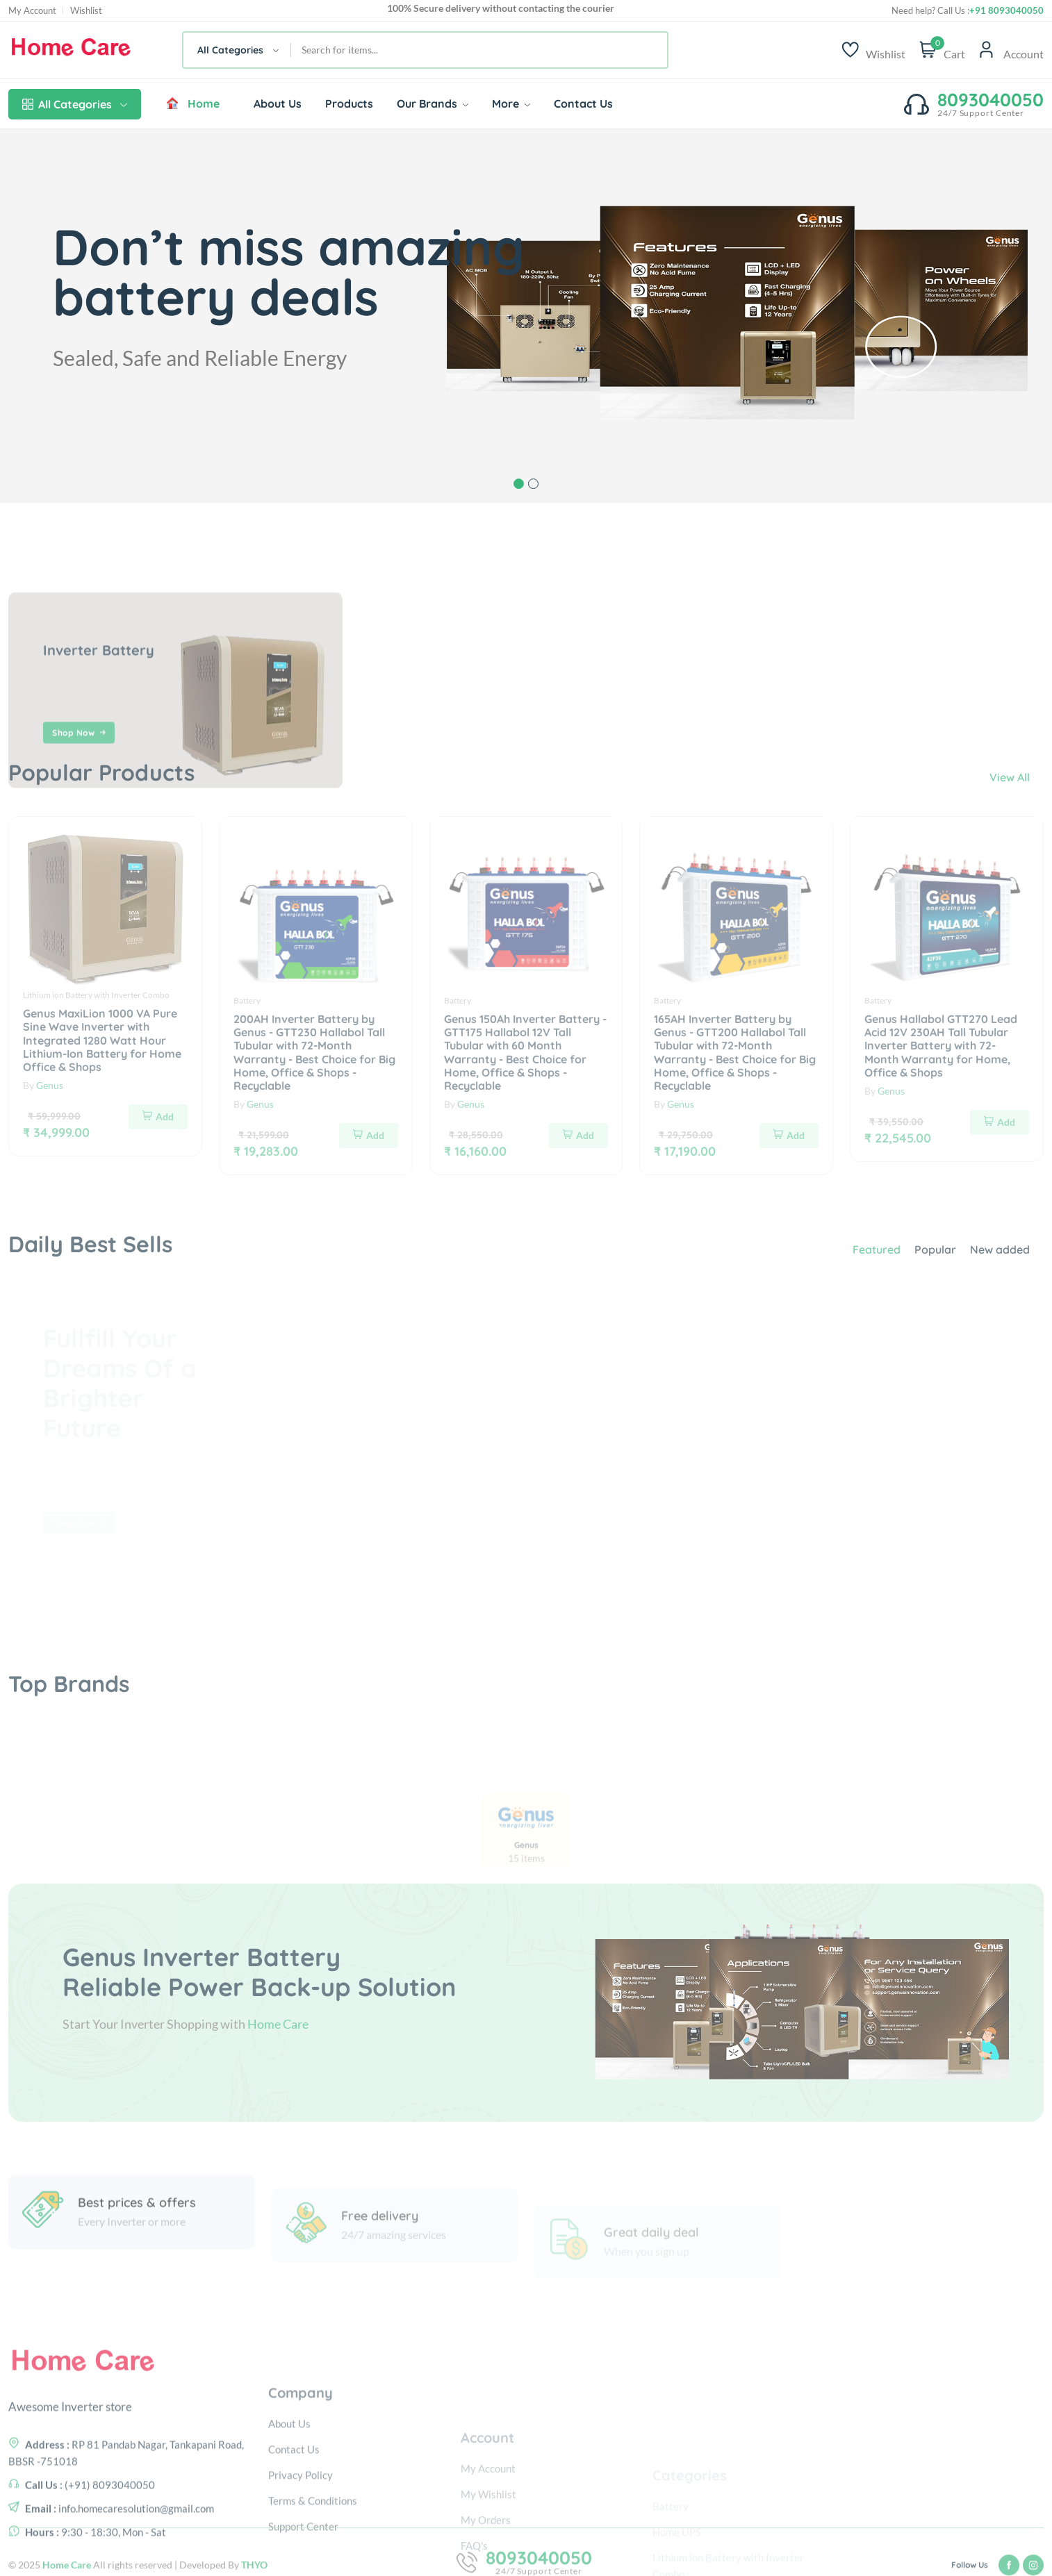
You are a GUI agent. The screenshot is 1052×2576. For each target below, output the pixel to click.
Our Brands (432, 103)
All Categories (74, 104)
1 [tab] (518, 484)
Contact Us (583, 103)
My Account (32, 10)
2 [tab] (533, 484)
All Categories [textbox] (230, 50)
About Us (278, 103)
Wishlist (86, 10)
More (511, 103)
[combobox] (237, 50)
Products (349, 103)
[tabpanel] (526, 316)
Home (192, 103)
